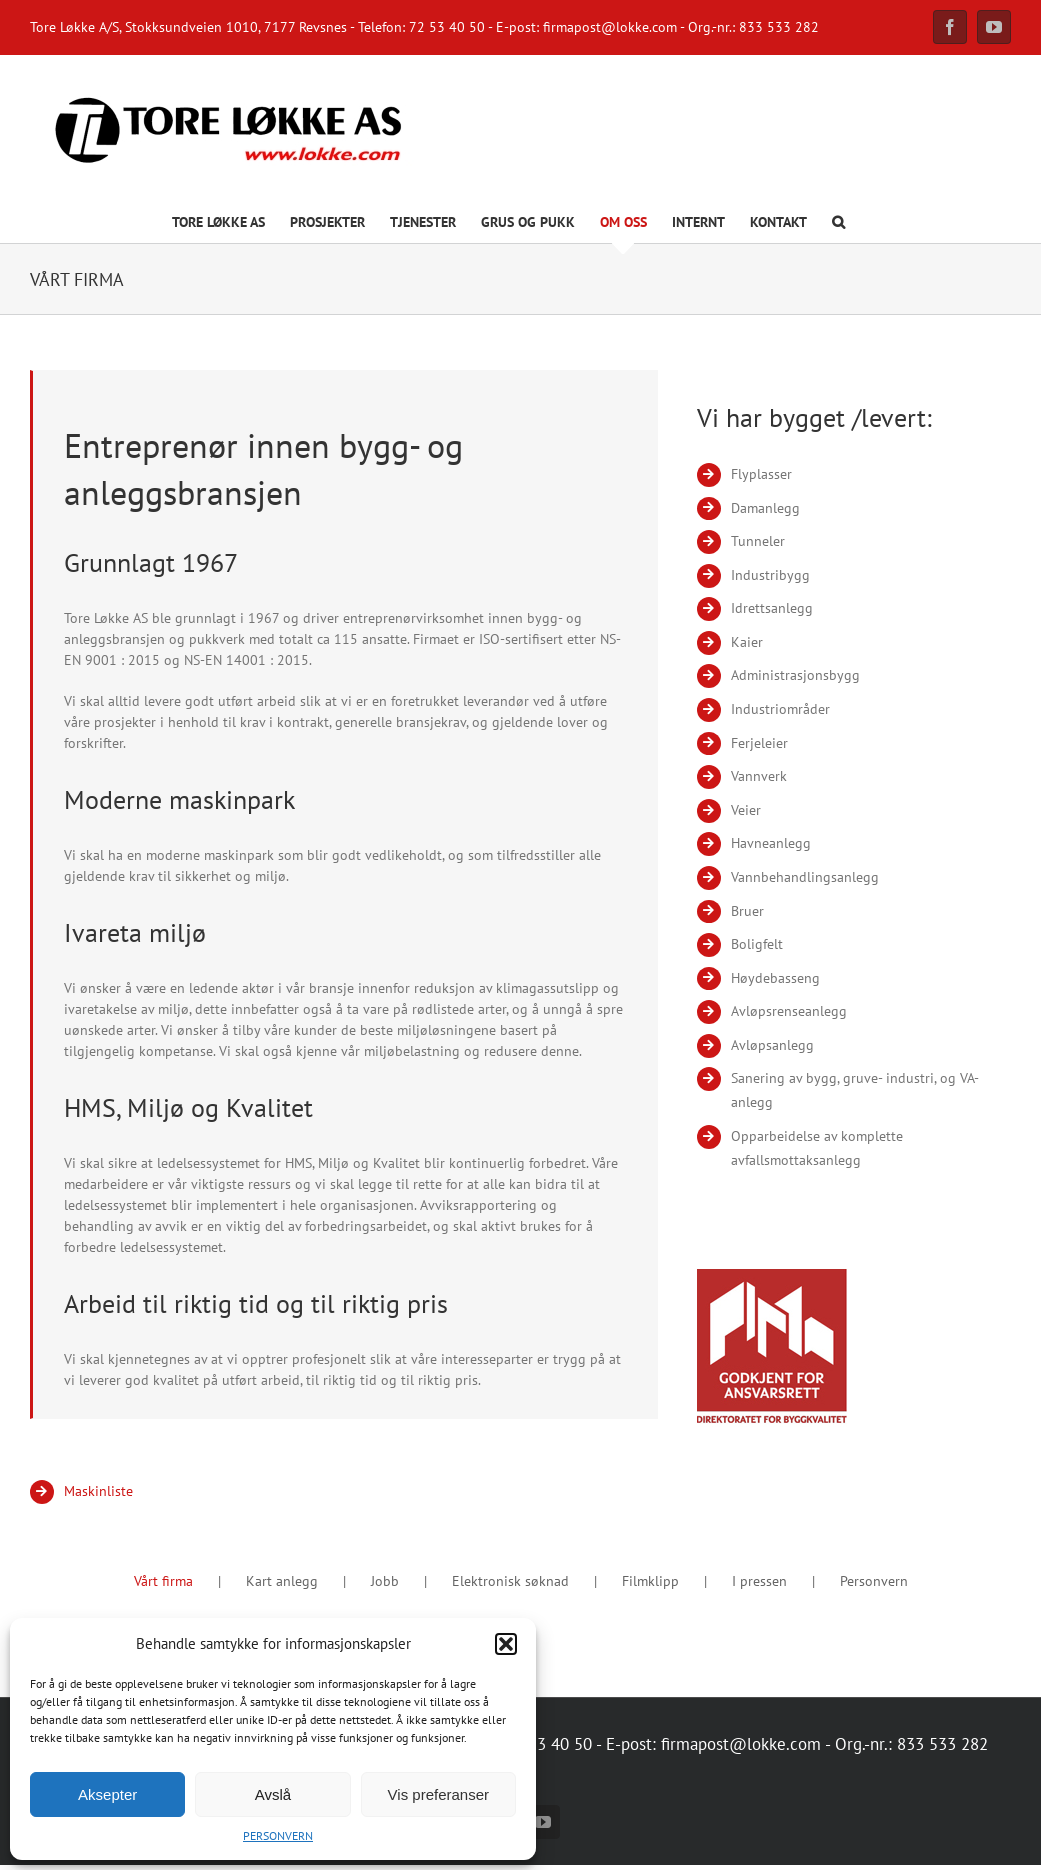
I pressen (759, 1581)
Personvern (874, 1581)
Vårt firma (163, 1581)
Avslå (273, 1794)
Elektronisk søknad (510, 1581)
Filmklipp (650, 1581)
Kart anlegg (282, 1581)
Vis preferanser (438, 1794)
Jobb (385, 1581)
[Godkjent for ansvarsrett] (772, 1276)
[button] (506, 1644)
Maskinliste (98, 1491)
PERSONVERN (278, 1835)
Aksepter (107, 1794)
